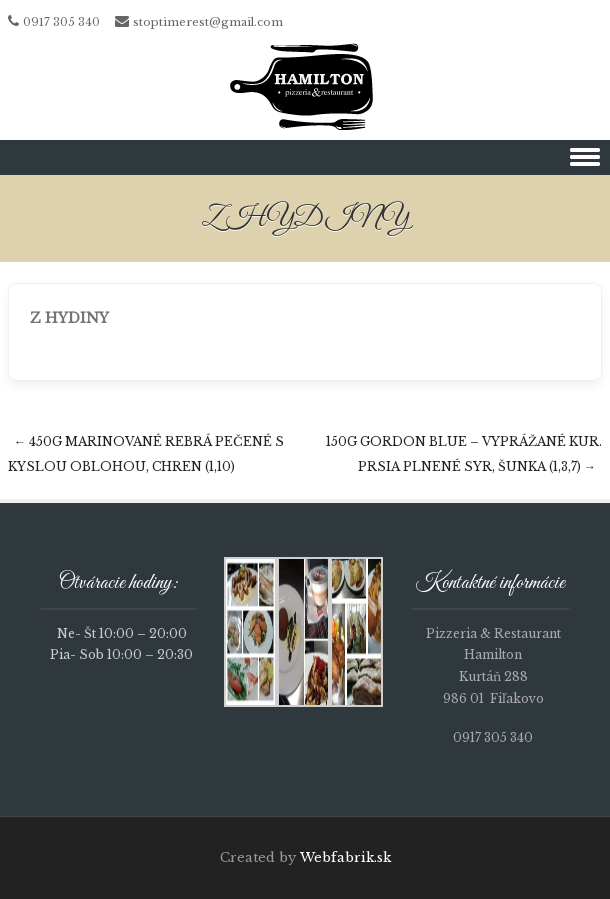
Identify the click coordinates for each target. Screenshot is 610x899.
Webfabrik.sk (345, 857)
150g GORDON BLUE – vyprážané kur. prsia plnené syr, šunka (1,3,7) (464, 454)
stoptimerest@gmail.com (208, 22)
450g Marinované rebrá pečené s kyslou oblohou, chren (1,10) (146, 454)
